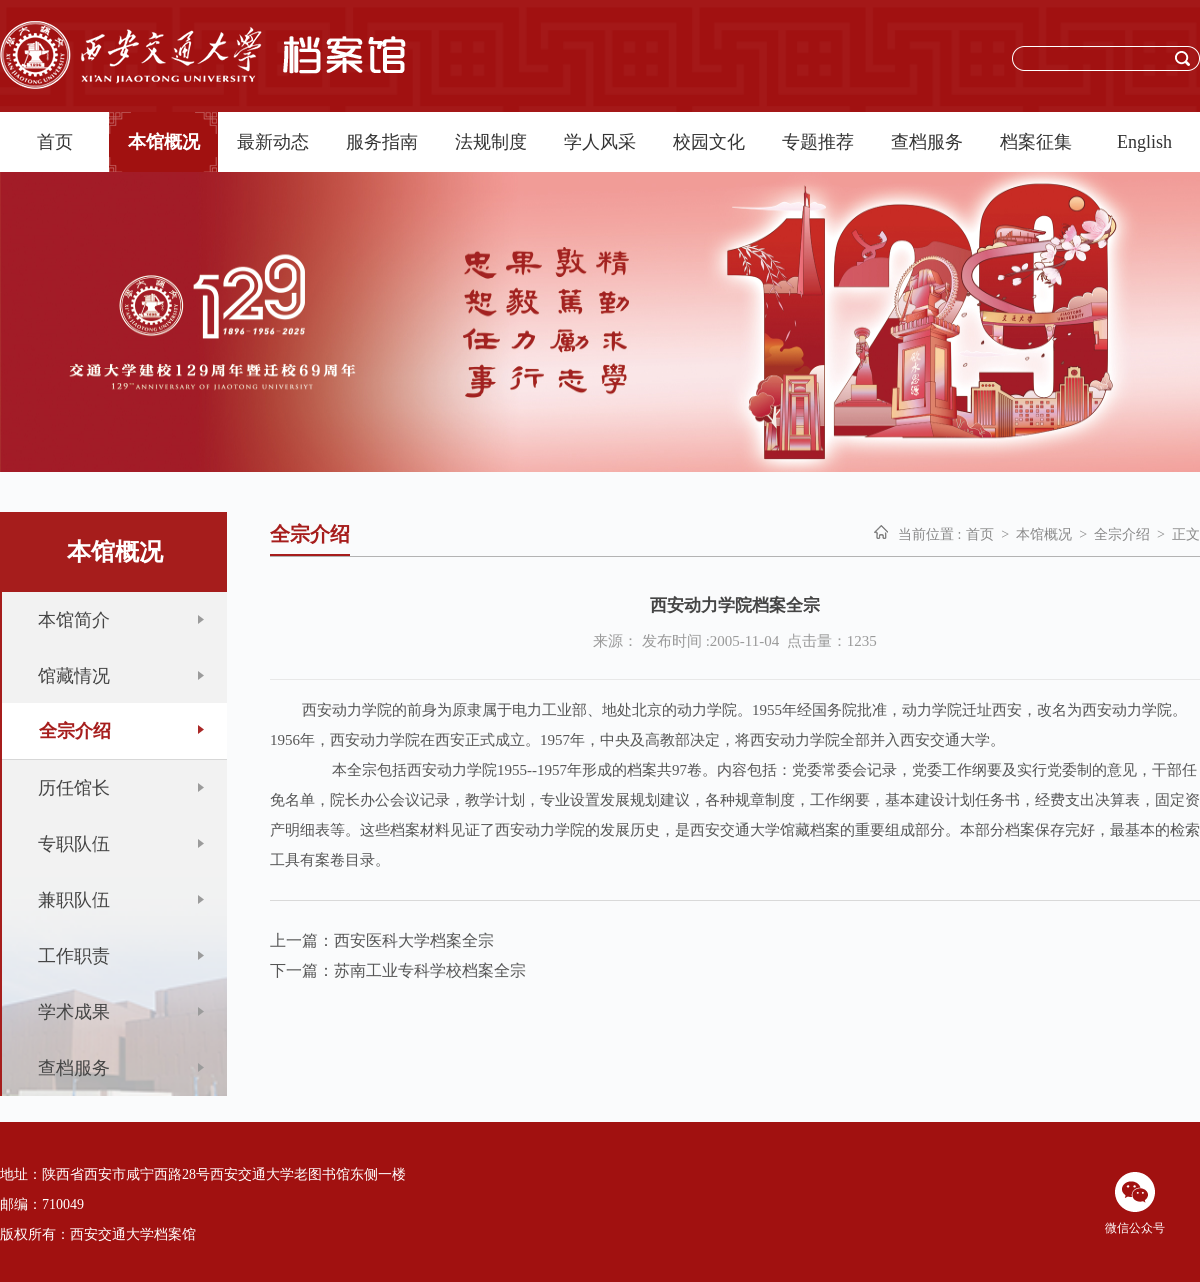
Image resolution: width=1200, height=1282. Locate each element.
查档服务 (927, 142)
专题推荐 (818, 142)
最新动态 (273, 142)
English (1144, 142)
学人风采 (600, 142)
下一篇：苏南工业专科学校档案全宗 (398, 970)
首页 (55, 142)
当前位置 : (929, 534)
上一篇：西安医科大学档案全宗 (382, 940)
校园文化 (709, 142)
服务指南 (382, 142)
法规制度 (491, 142)
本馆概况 (164, 142)
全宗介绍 (1122, 534)
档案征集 (1036, 142)
